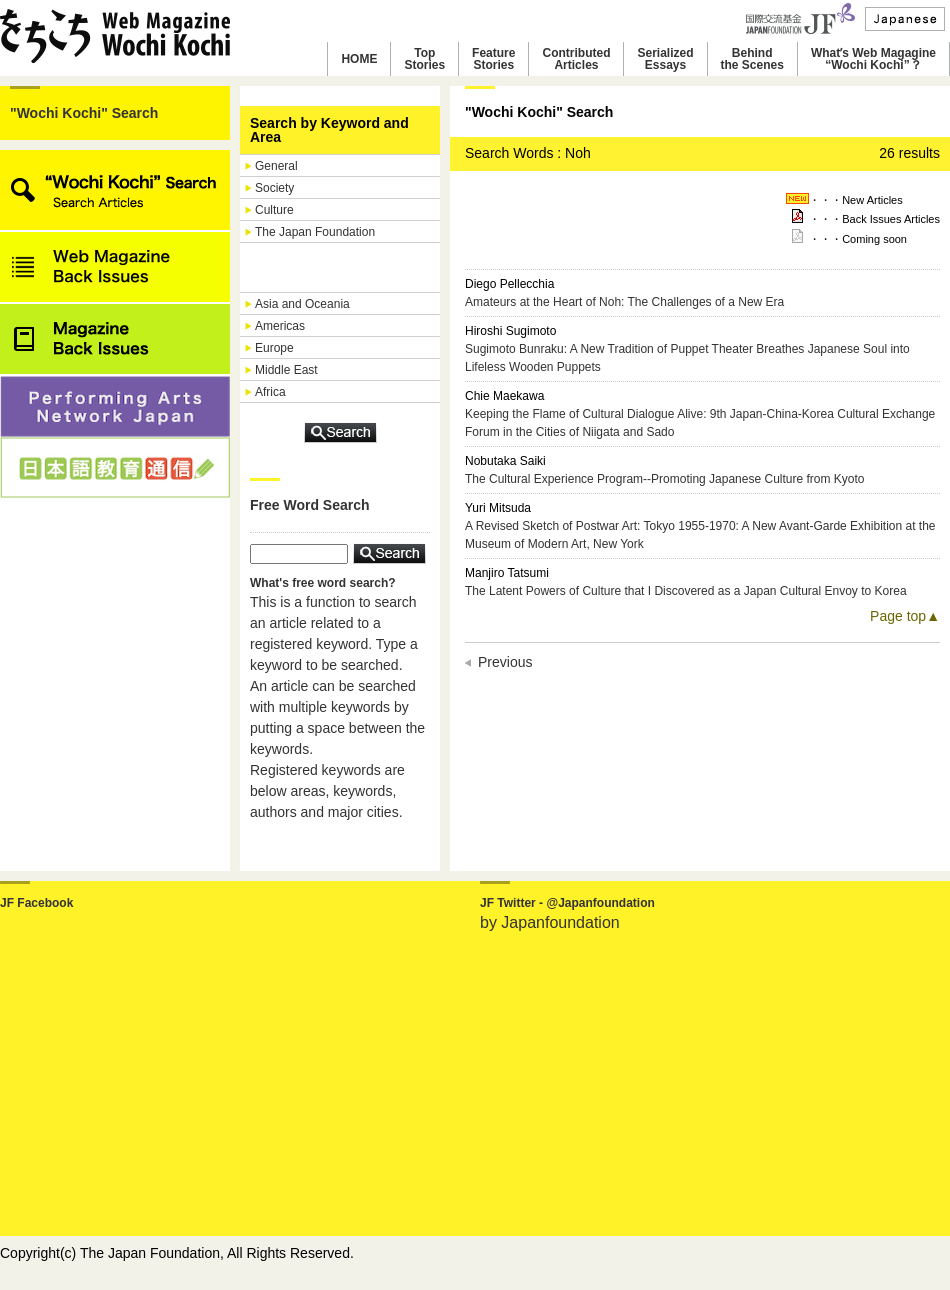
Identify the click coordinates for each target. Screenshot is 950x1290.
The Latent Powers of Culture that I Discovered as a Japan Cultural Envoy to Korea (686, 591)
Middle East (286, 370)
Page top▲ (905, 616)
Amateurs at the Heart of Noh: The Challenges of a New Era (624, 302)
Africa (270, 392)
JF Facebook (36, 903)
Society (274, 188)
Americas (280, 326)
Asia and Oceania (302, 304)
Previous (505, 662)
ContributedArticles (576, 59)
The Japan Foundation (315, 232)
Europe (274, 348)
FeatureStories (493, 59)
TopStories (424, 59)
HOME (359, 59)
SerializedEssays (665, 59)
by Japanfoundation (550, 922)
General (276, 166)
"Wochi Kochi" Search (84, 113)
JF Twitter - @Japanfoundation (567, 903)
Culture (274, 210)
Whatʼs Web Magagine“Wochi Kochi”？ (873, 59)
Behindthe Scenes (752, 59)
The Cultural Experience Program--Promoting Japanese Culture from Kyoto (665, 479)
